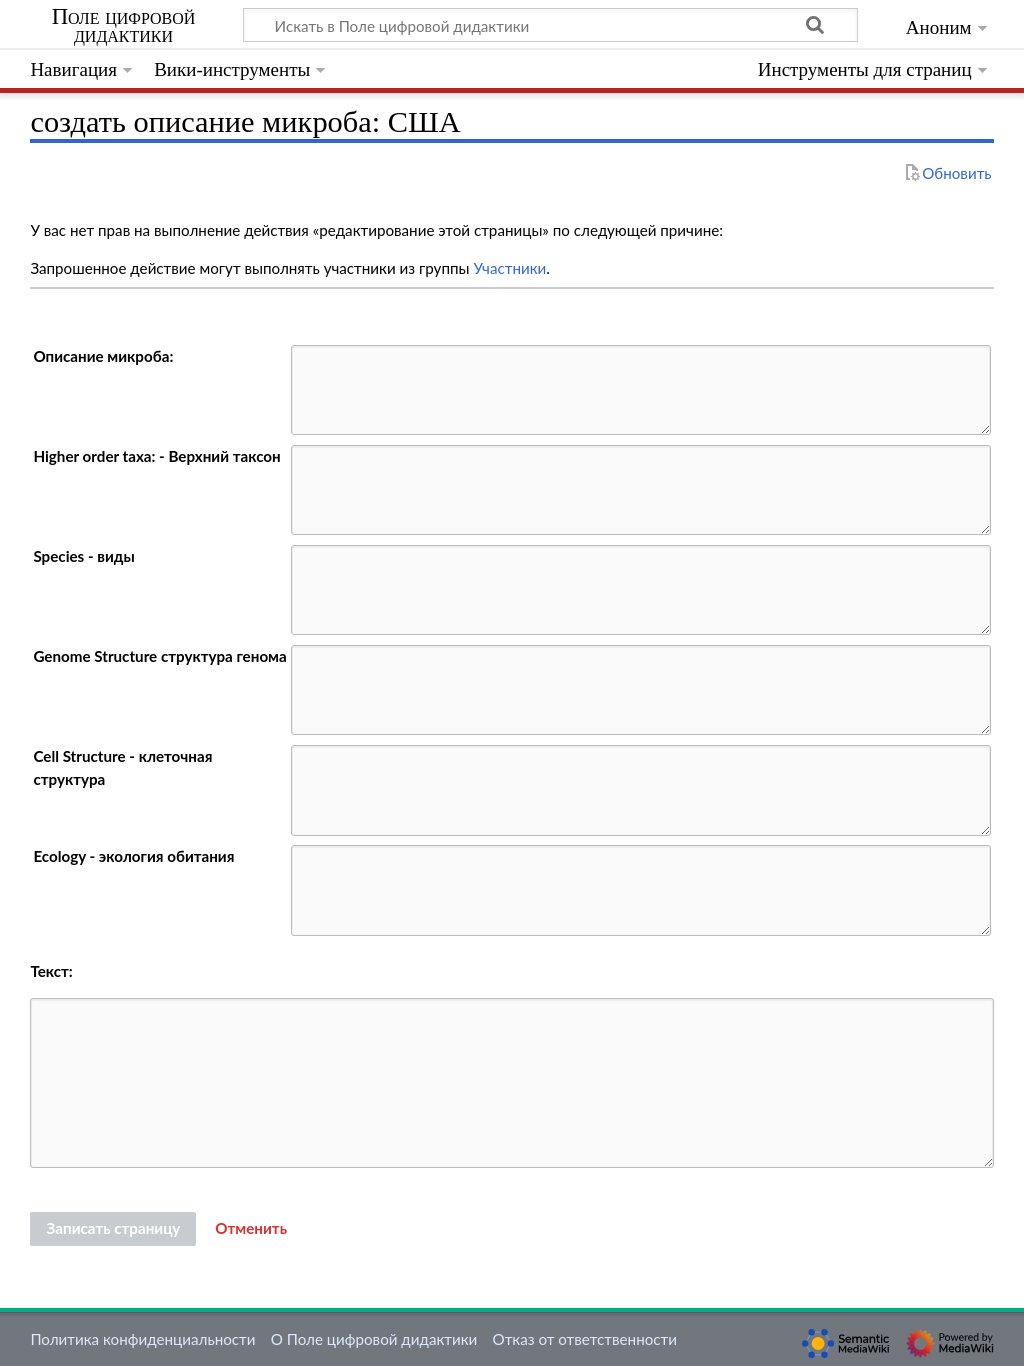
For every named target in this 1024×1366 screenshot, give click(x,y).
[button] (251, 1229)
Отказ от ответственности (585, 1339)
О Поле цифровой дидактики (374, 1339)
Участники (509, 268)
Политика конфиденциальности (142, 1339)
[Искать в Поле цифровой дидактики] (550, 25)
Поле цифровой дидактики (124, 26)
